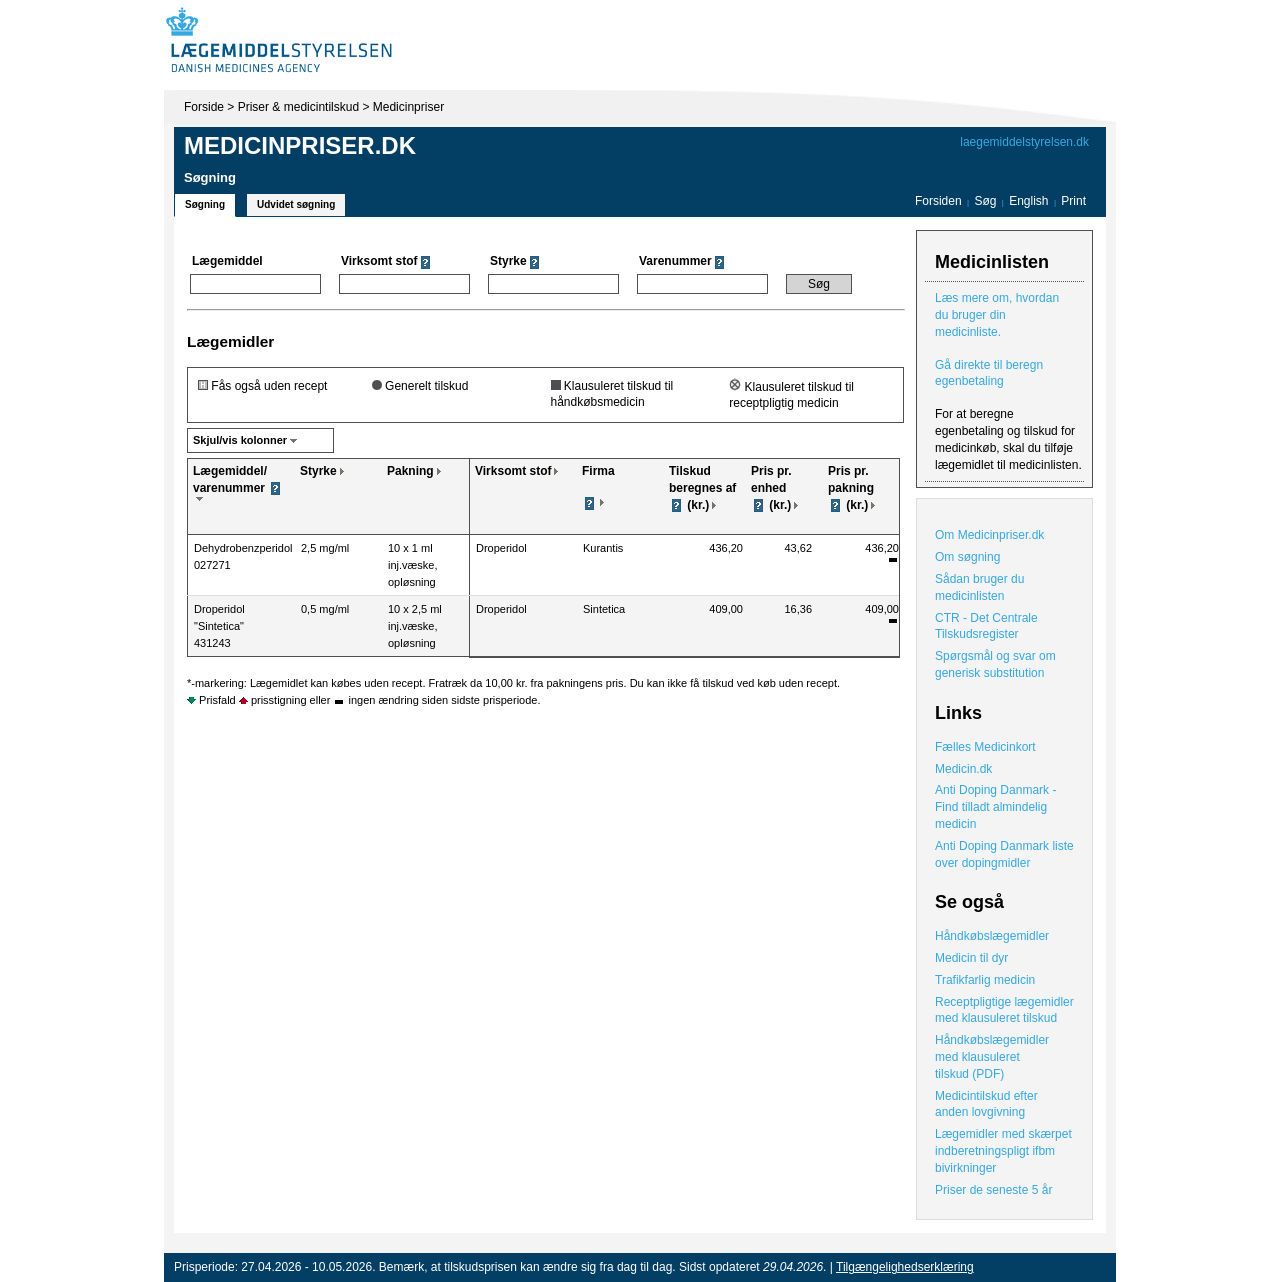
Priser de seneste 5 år (993, 1190)
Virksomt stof (513, 471)
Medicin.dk (963, 769)
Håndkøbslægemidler (992, 936)
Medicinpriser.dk (300, 145)
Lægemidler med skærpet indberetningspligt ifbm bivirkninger (1003, 1151)
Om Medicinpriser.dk (989, 535)
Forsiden (938, 201)
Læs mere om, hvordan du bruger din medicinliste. (997, 315)
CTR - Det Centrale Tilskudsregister (986, 626)
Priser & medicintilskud (298, 107)
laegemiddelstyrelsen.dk (1024, 142)
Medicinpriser (408, 107)
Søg (985, 201)
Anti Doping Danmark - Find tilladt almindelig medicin (995, 807)
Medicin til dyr (971, 958)
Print (1073, 201)
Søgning (205, 204)
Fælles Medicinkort (985, 747)
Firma (598, 471)
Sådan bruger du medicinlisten (979, 587)
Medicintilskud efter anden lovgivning (986, 1104)
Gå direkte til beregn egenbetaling (989, 373)
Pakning (410, 471)
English (1030, 201)
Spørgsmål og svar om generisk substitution (995, 664)
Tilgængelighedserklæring (905, 1267)
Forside (204, 107)
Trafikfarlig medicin (985, 980)
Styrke (318, 471)
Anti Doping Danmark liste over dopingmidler (1004, 854)
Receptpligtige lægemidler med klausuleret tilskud (1004, 1010)
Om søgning (967, 557)
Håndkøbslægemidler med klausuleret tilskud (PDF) (992, 1057)
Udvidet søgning (296, 204)
